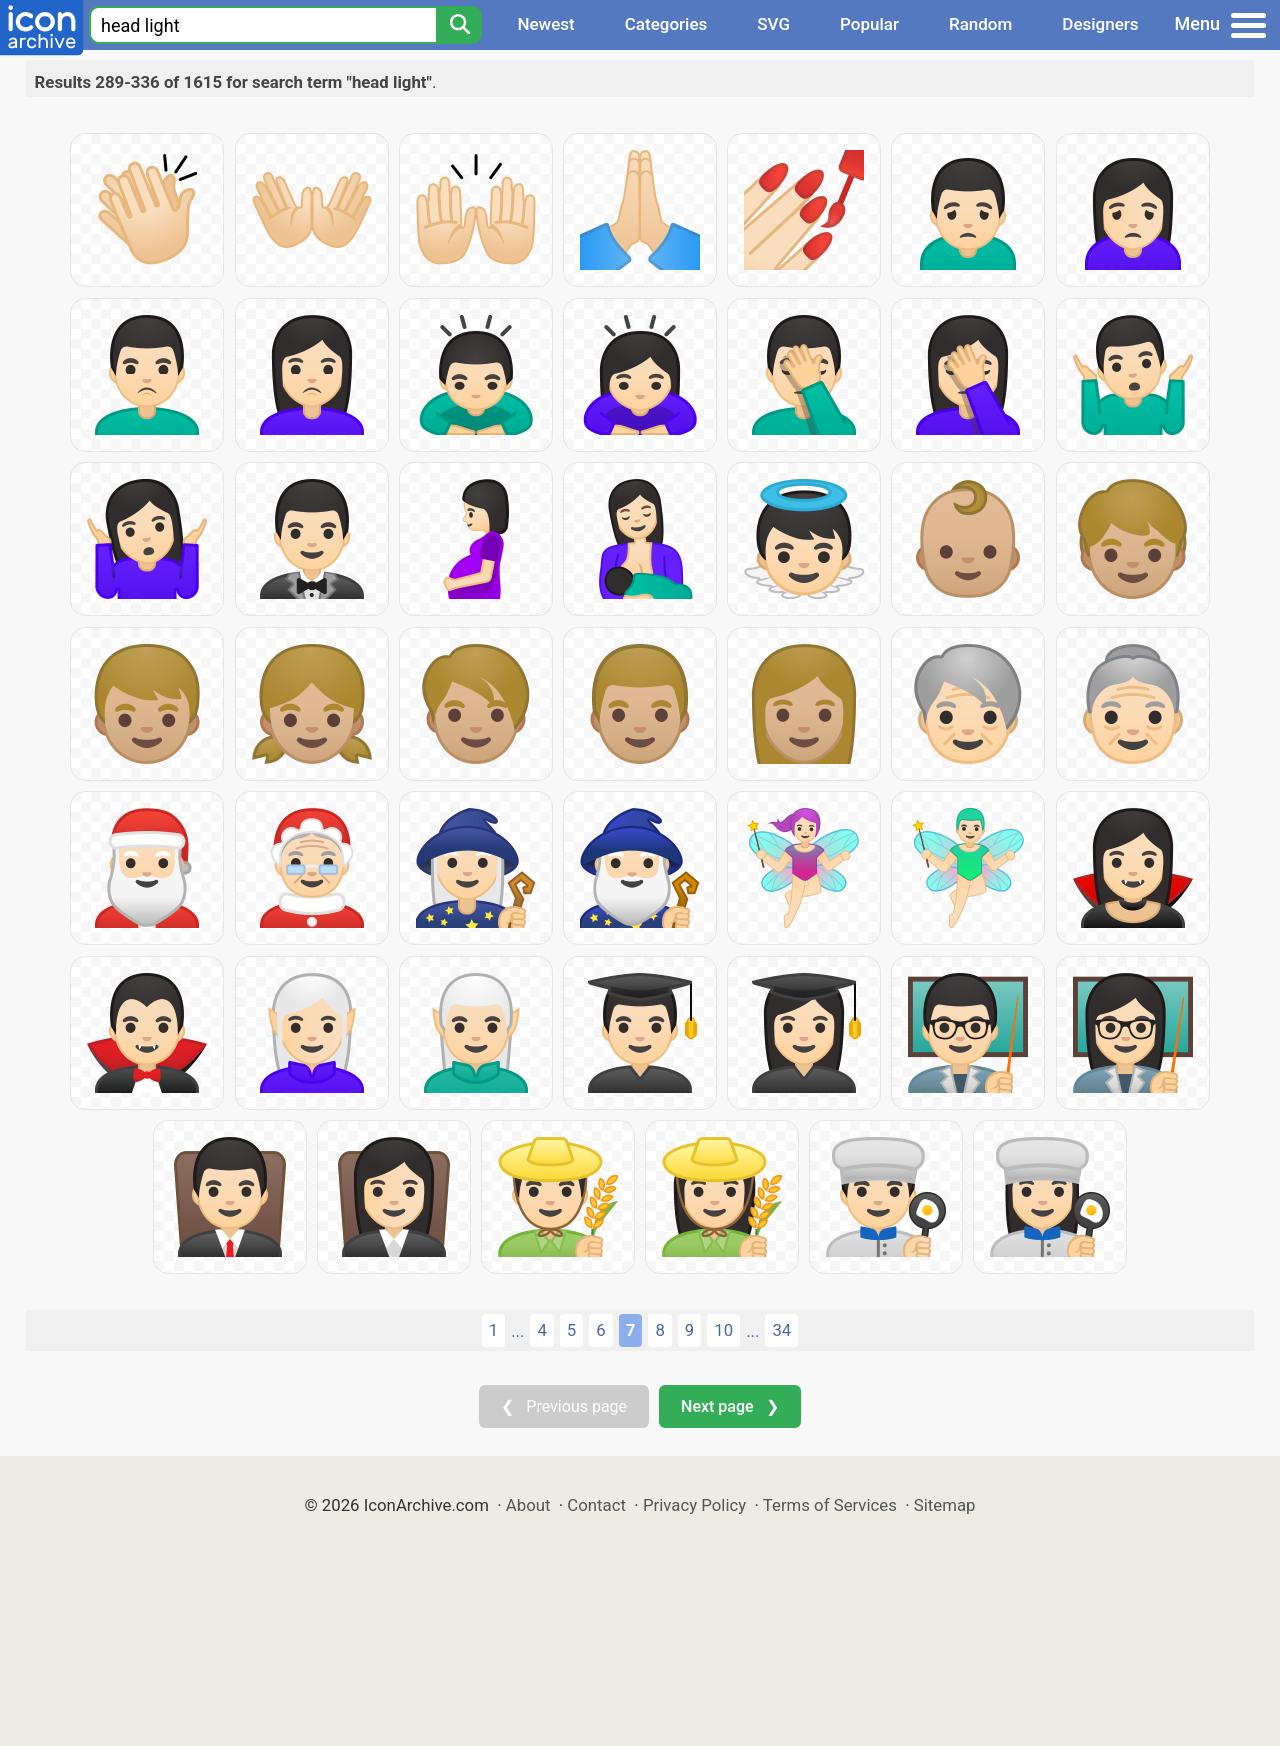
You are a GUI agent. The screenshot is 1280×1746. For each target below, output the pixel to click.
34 (781, 1330)
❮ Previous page (564, 1406)
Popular (869, 24)
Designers (1100, 24)
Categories (666, 24)
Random (980, 24)
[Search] (459, 25)
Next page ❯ (729, 1406)
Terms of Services (830, 1505)
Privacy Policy (694, 1505)
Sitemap (945, 1505)
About (528, 1505)
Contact (596, 1505)
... (517, 1331)
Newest (545, 24)
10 (723, 1330)
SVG (773, 24)
